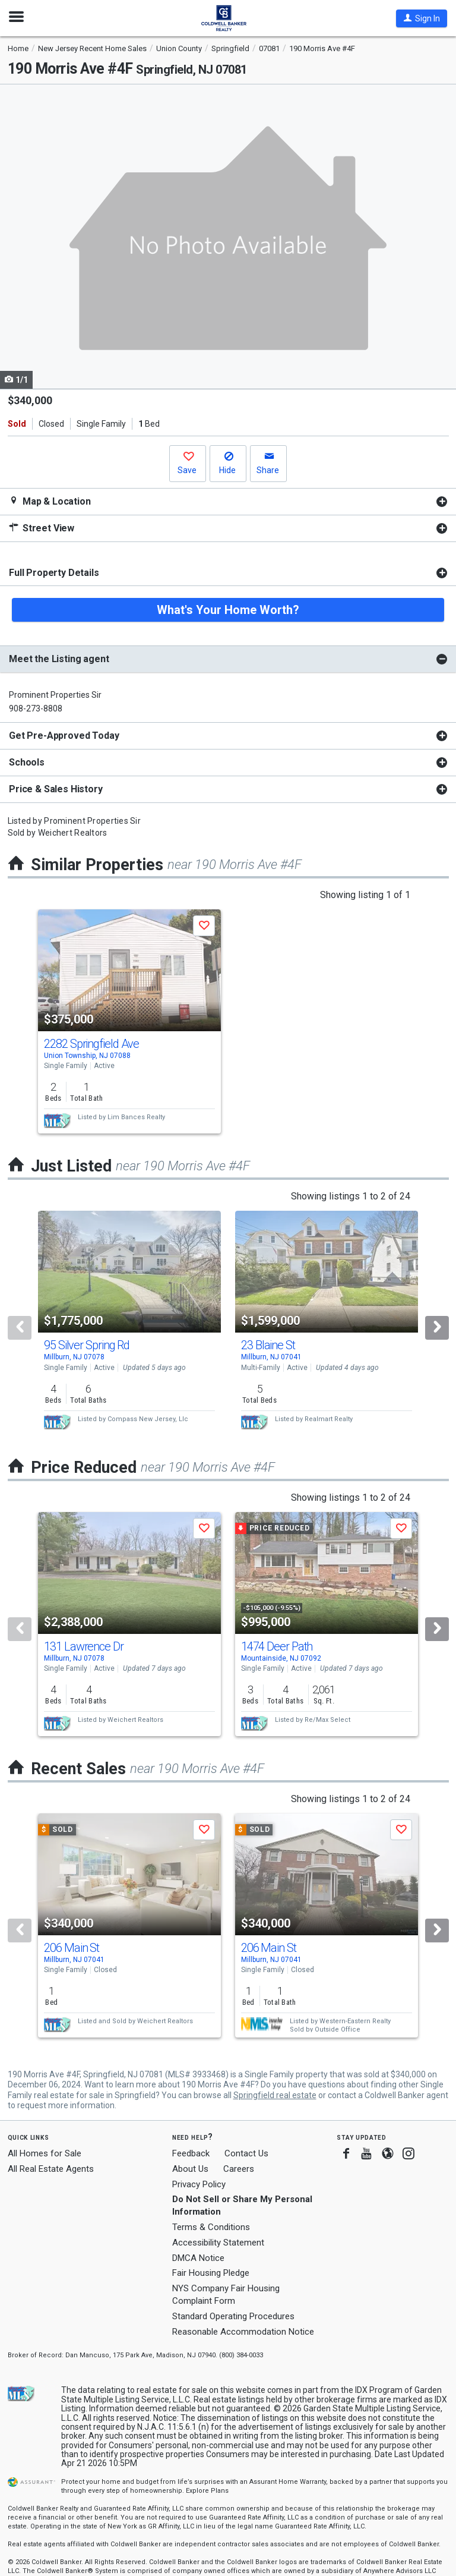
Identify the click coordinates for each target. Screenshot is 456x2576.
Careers (238, 2169)
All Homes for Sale (44, 2153)
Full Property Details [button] (54, 572)
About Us (190, 2169)
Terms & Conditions (211, 2227)
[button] (421, 18)
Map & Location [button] (50, 501)
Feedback (191, 2153)
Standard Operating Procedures (233, 2316)
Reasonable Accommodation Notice (243, 2331)
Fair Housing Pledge (210, 2273)
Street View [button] (41, 528)
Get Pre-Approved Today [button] (64, 735)
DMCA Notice (198, 2258)
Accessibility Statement (218, 2242)
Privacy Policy (199, 2184)
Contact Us (246, 2153)
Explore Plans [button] (207, 2491)
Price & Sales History (56, 789)
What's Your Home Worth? (228, 610)
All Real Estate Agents (51, 2169)
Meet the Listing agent (59, 659)
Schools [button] (27, 762)
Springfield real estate (274, 2095)
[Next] (437, 1328)
